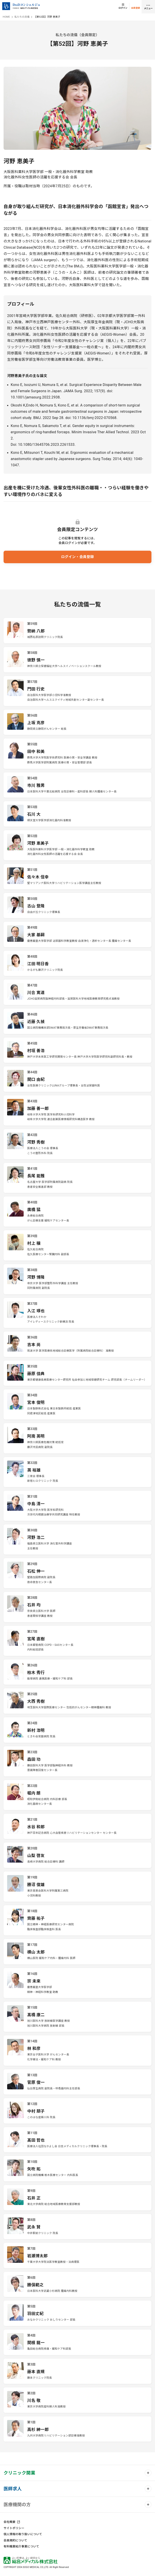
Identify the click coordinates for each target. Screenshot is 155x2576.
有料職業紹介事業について (21, 2546)
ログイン (123, 8)
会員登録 (135, 8)
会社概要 (9, 2522)
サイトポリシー (14, 2528)
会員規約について (15, 2540)
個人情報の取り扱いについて (23, 2534)
